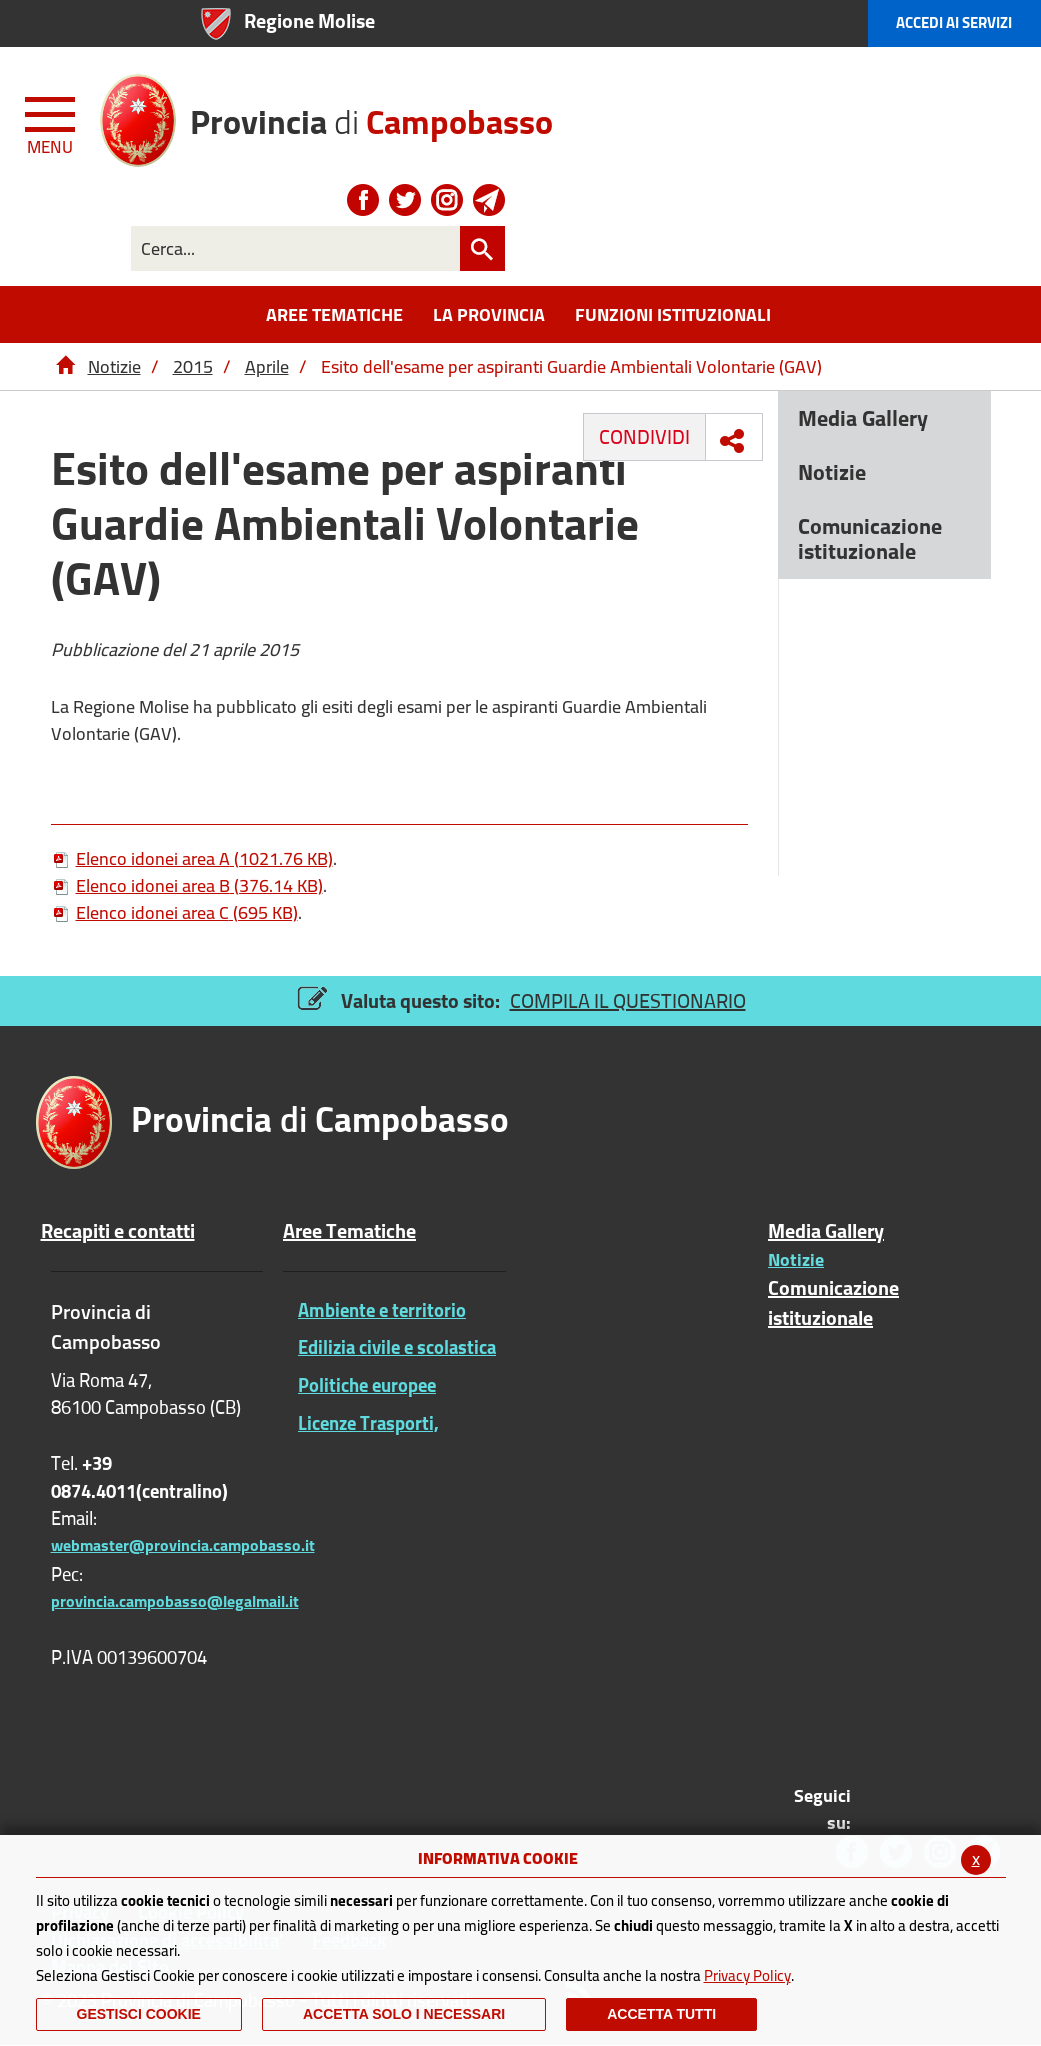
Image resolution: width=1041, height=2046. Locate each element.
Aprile (267, 366)
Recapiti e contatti (118, 1231)
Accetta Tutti (661, 2014)
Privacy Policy (747, 1975)
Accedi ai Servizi (954, 22)
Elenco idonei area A (192, 858)
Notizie (114, 366)
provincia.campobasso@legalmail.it (175, 1601)
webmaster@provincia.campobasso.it (183, 1545)
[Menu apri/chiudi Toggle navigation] (52, 122)
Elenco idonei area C (174, 912)
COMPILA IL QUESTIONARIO (628, 1000)
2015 (193, 366)
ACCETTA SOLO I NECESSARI (404, 2014)
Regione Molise (309, 20)
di (371, 114)
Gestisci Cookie (139, 2014)
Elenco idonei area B (187, 885)
